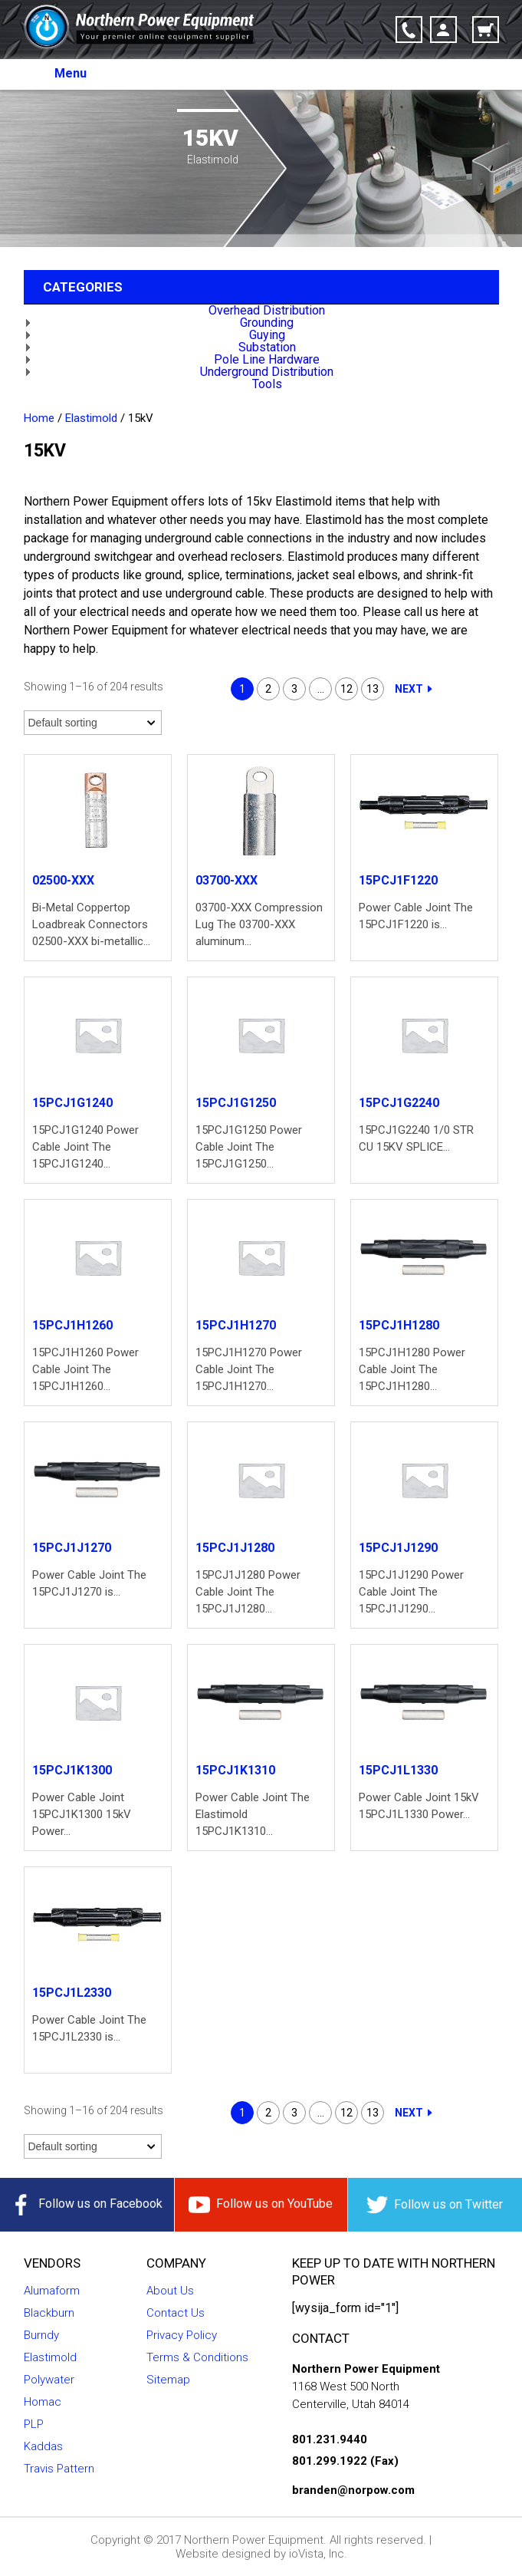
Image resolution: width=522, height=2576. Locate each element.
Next (409, 689)
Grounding (267, 322)
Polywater (49, 2380)
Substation (267, 347)
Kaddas (43, 2446)
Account (443, 29)
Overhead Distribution (266, 310)
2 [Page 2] (268, 689)
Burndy (41, 2335)
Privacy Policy (181, 2335)
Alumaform (52, 2291)
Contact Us (175, 2313)
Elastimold (91, 418)
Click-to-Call (409, 29)
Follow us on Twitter (434, 2205)
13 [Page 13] (372, 689)
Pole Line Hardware (267, 359)
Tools (267, 384)
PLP (34, 2424)
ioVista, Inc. (318, 2554)
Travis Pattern (59, 2469)
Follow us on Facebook (87, 2204)
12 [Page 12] (346, 689)
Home (39, 418)
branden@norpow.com (353, 2490)
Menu (70, 73)
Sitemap (168, 2380)
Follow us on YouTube (261, 2204)
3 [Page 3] (294, 689)
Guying (267, 335)
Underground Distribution (266, 371)
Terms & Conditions (197, 2357)
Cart (485, 29)
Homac (42, 2402)
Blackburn (49, 2313)
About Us (170, 2291)
